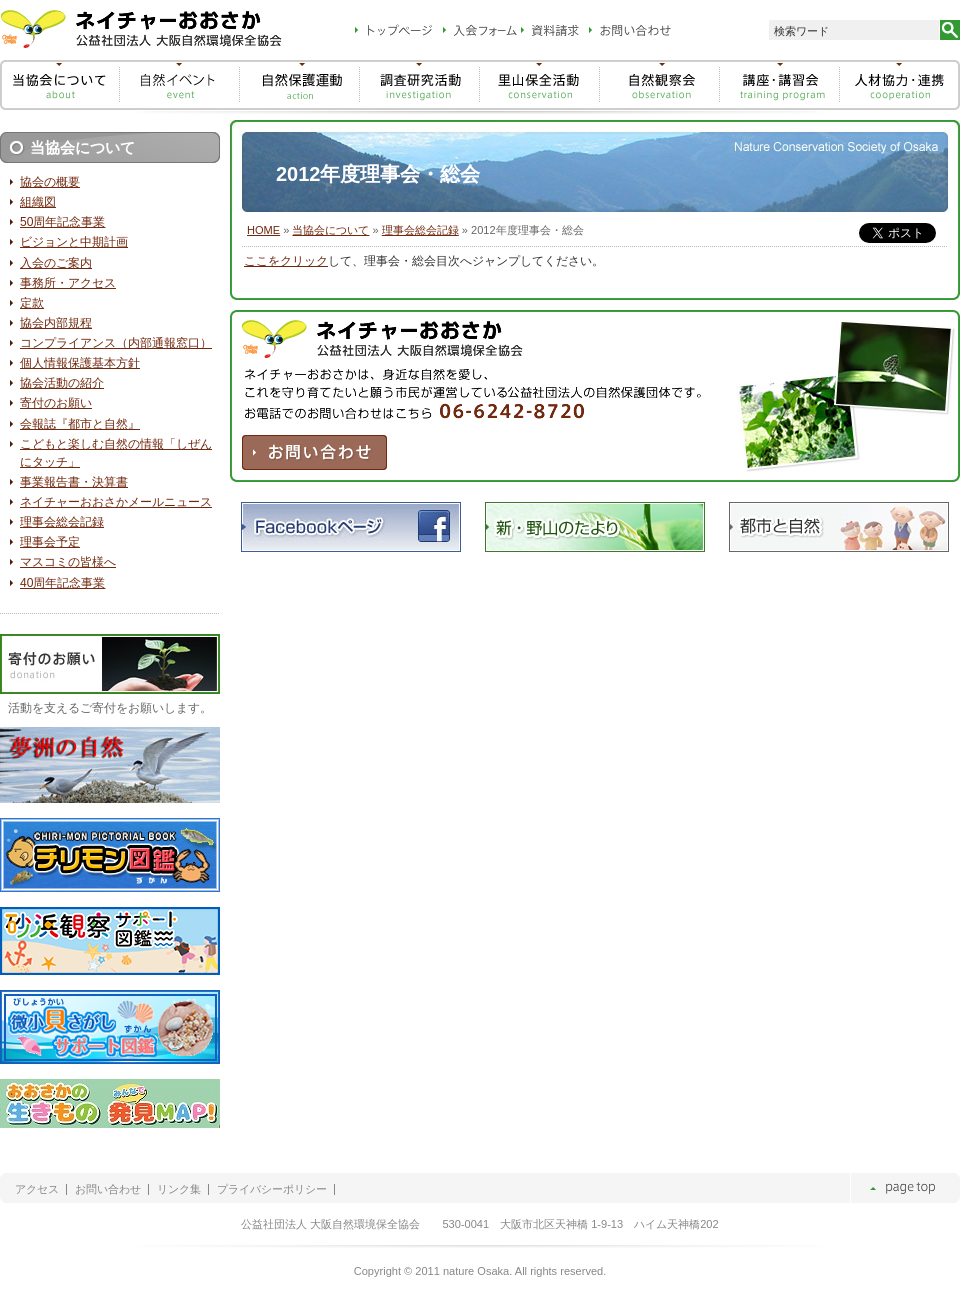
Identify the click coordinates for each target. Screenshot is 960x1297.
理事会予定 (50, 542)
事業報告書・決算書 (74, 482)
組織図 (38, 202)
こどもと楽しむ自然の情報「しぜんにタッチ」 (116, 453)
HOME (263, 230)
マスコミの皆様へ (68, 562)
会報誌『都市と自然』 (80, 424)
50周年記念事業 (62, 222)
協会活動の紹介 (62, 383)
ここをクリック (286, 261)
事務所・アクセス (68, 283)
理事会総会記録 (420, 230)
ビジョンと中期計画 (74, 242)
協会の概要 (50, 182)
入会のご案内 (56, 263)
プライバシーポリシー (272, 1189)
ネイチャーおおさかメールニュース (116, 502)
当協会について (330, 230)
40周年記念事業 (62, 583)
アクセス (37, 1189)
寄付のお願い (56, 403)
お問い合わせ (108, 1189)
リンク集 (179, 1189)
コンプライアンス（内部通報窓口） (116, 343)
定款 (32, 303)
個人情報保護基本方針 (80, 363)
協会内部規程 (56, 323)
